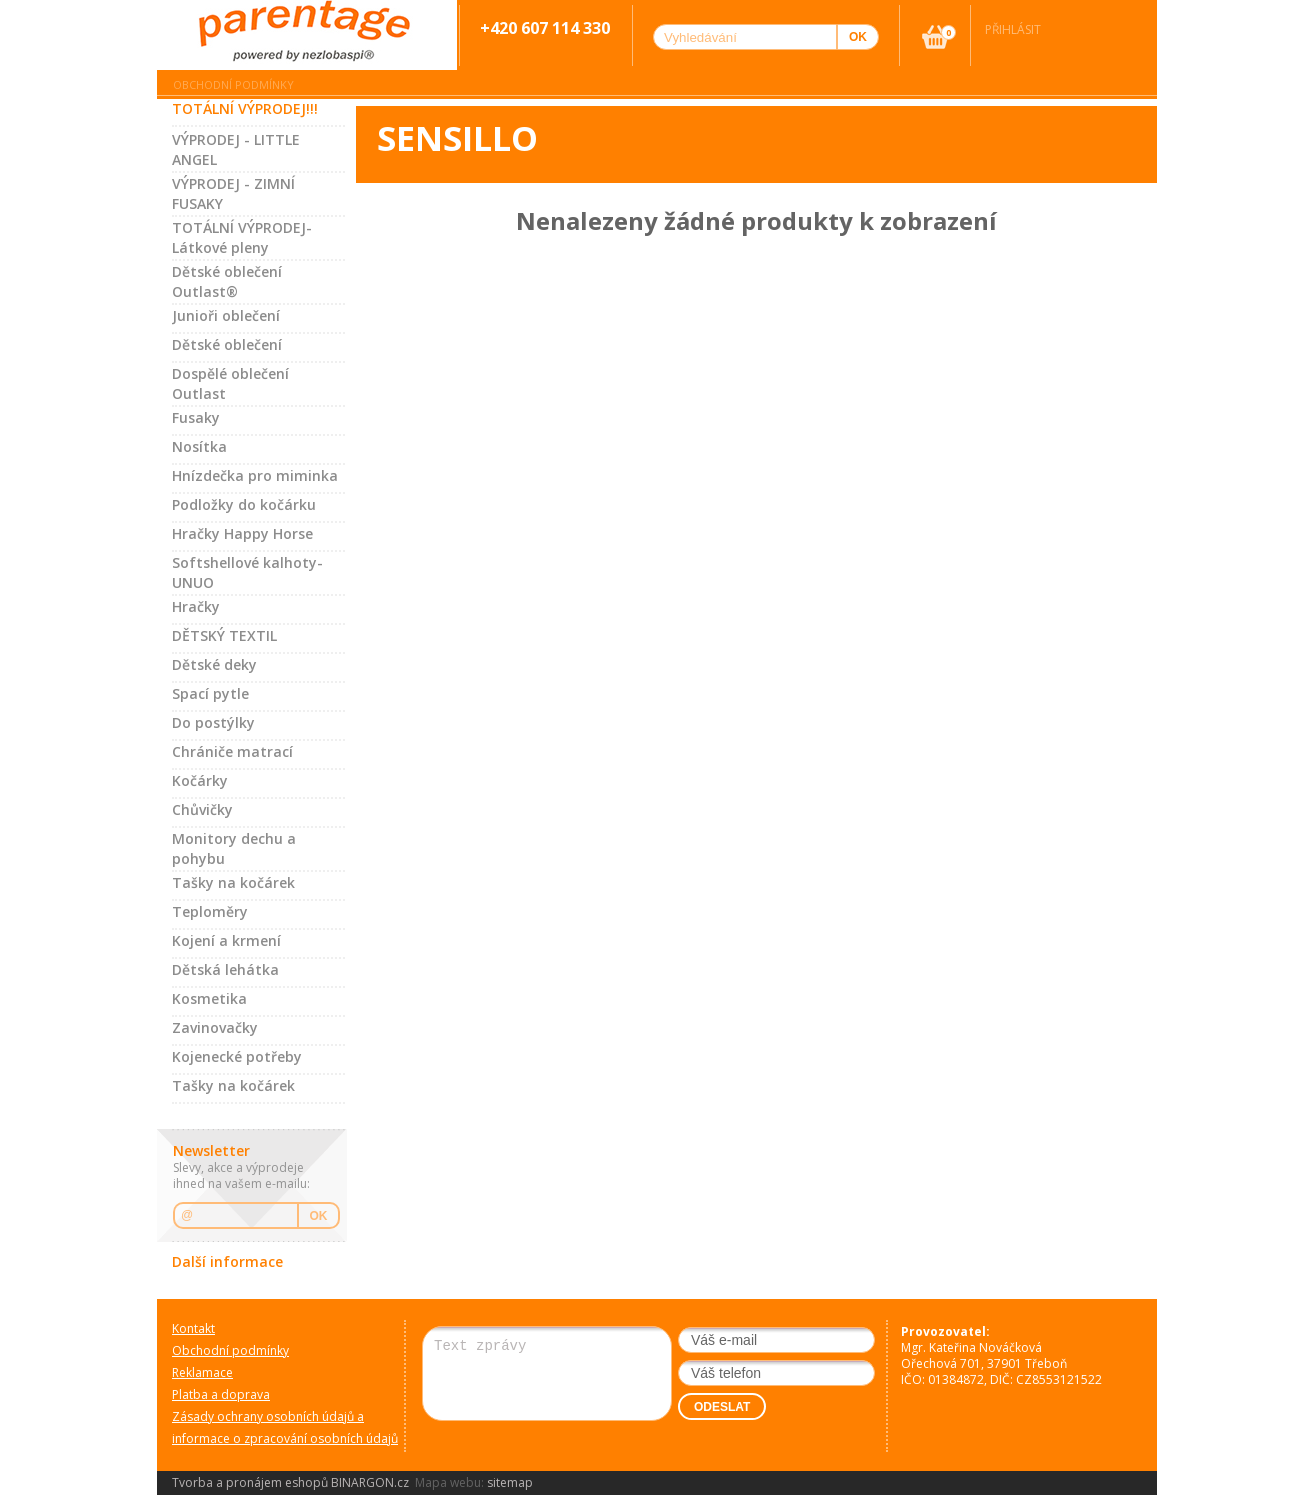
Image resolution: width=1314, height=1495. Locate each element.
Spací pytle (210, 693)
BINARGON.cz (370, 1482)
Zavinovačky (215, 1027)
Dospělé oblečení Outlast (230, 383)
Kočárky (200, 780)
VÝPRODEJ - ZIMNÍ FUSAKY (233, 193)
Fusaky (196, 417)
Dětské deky (214, 664)
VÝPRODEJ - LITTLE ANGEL (236, 149)
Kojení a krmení (226, 940)
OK (319, 1216)
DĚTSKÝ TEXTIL (224, 635)
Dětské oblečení (227, 344)
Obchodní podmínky (233, 84)
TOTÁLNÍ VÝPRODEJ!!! (245, 108)
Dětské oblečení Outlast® (227, 281)
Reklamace (202, 1372)
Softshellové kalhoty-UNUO (247, 572)
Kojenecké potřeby (237, 1056)
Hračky (196, 606)
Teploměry (210, 911)
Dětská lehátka (225, 969)
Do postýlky (213, 722)
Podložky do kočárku (244, 504)
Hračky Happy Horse (242, 533)
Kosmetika (209, 998)
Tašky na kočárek (233, 882)
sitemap (510, 1482)
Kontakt (193, 1328)
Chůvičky (202, 809)
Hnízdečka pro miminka (255, 475)
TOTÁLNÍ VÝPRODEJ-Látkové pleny (242, 237)
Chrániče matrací (232, 751)
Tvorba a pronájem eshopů (250, 1482)
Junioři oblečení (226, 315)
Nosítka (199, 446)
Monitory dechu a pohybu (234, 848)
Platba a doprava (221, 1394)
